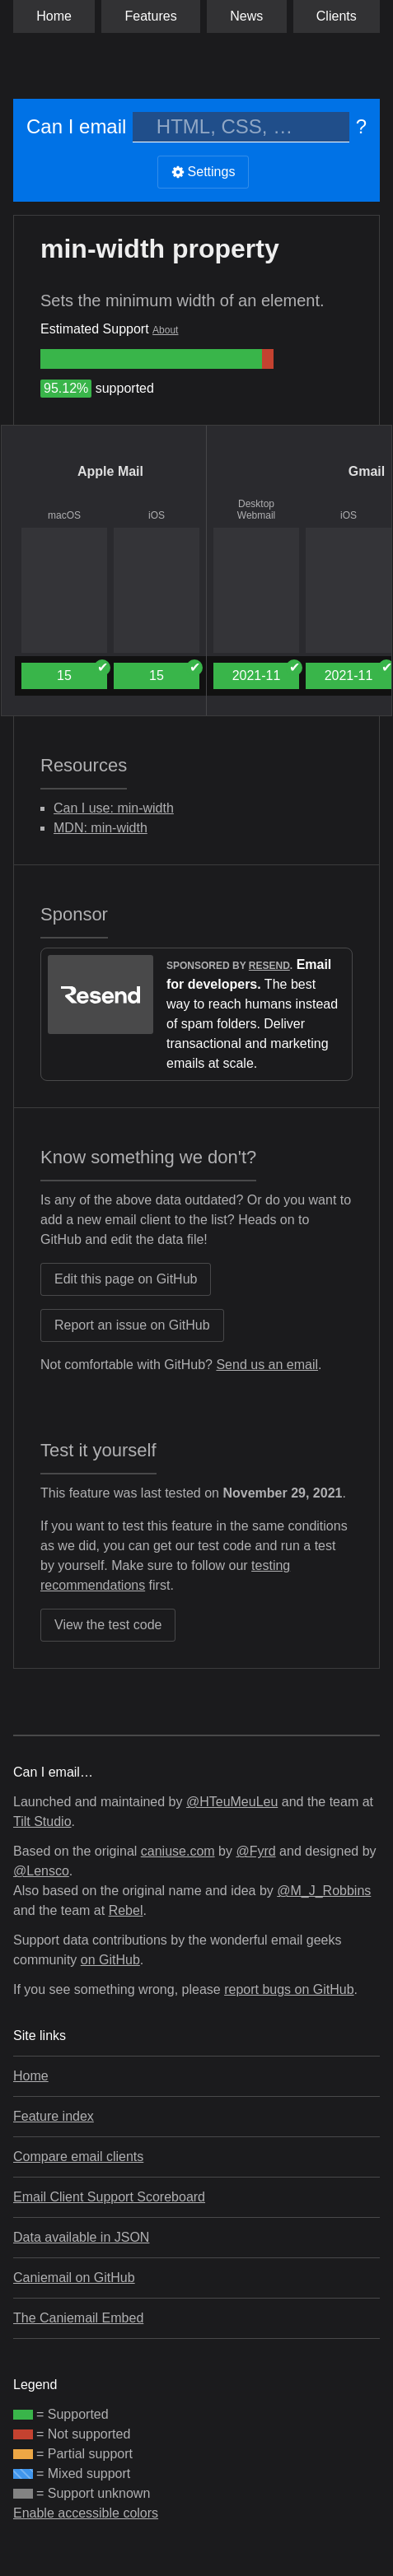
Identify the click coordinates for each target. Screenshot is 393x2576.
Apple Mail (110, 471)
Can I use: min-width (114, 808)
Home (54, 16)
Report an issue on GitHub (132, 1325)
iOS (156, 515)
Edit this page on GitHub (125, 1279)
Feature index (53, 2116)
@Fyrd (255, 1851)
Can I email (76, 126)
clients (336, 16)
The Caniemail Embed (78, 2318)
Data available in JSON (81, 2237)
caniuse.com (178, 1851)
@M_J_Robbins (324, 1891)
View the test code (107, 1625)
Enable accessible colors (85, 2513)
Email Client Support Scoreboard (109, 2197)
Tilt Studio (42, 1821)
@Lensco (41, 1871)
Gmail (367, 471)
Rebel (126, 1910)
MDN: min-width (100, 828)
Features (151, 16)
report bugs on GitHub (288, 1989)
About (165, 330)
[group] (151, 359)
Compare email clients (78, 2157)
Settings (203, 172)
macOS (64, 515)
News (246, 16)
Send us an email (267, 1365)
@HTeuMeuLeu (232, 1802)
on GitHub (110, 1960)
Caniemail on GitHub (74, 2278)
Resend (269, 965)
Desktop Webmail (256, 509)
